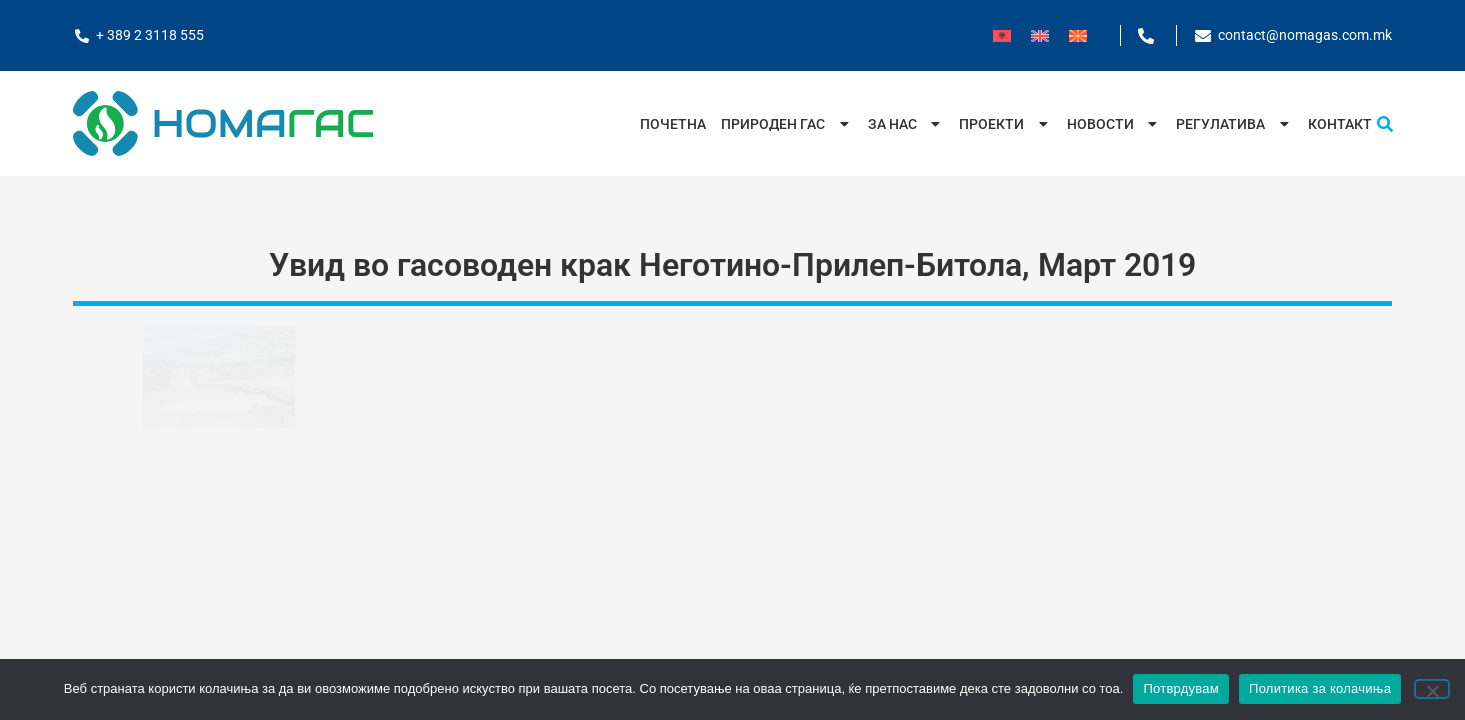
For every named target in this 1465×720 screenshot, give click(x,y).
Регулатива (1234, 124)
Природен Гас (787, 124)
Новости (1114, 124)
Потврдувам (1181, 688)
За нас (906, 124)
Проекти (1005, 124)
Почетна (673, 124)
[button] (1385, 124)
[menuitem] (1002, 35)
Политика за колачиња (1320, 688)
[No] (1432, 689)
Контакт (1340, 124)
